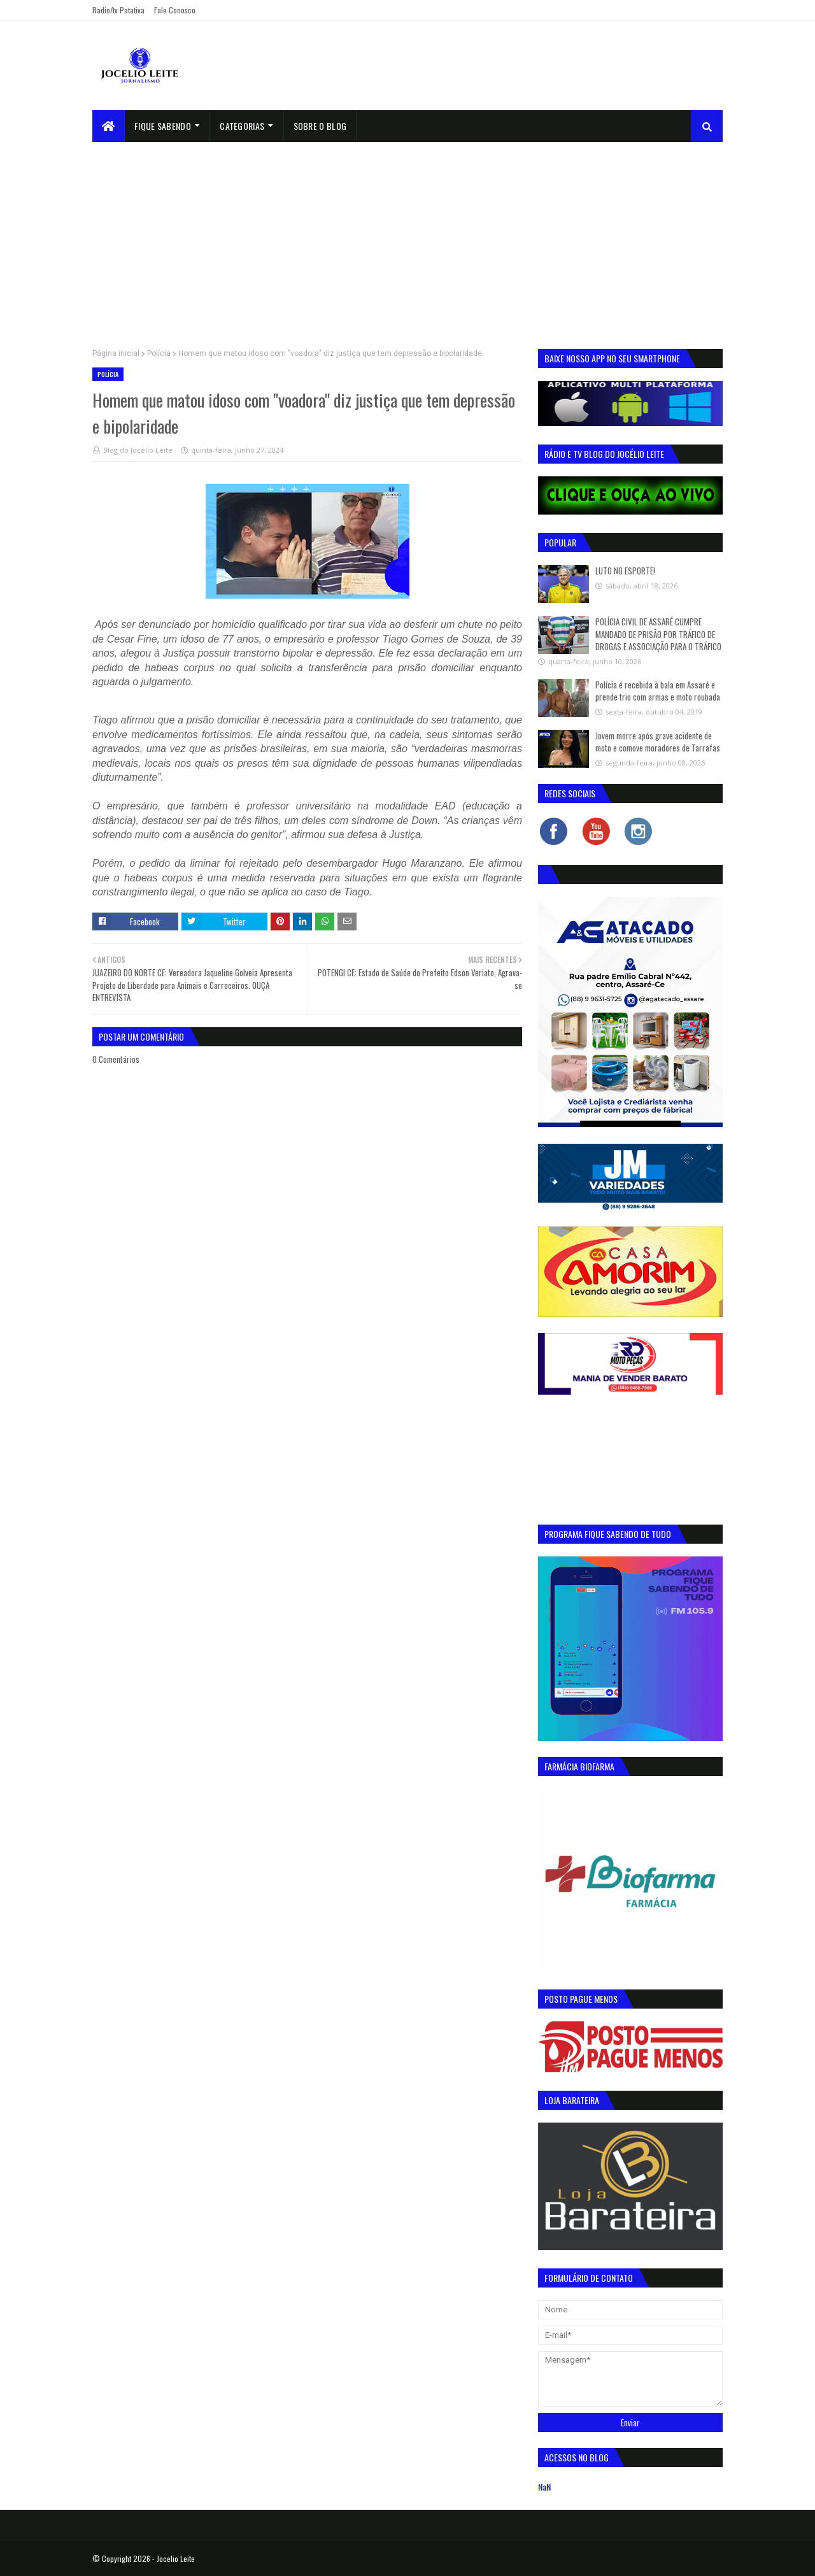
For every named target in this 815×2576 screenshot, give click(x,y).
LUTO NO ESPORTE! (625, 570)
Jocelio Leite (176, 2558)
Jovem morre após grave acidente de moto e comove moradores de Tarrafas (657, 742)
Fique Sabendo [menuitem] (162, 125)
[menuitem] (108, 126)
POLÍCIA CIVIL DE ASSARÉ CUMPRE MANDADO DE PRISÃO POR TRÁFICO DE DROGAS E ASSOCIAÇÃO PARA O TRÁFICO (658, 634)
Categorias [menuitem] (242, 125)
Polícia (159, 353)
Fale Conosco (174, 9)
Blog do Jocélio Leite (138, 450)
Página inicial (115, 353)
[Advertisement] (407, 237)
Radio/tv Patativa (118, 9)
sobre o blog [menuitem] (320, 125)
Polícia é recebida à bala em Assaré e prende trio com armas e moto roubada (657, 691)
